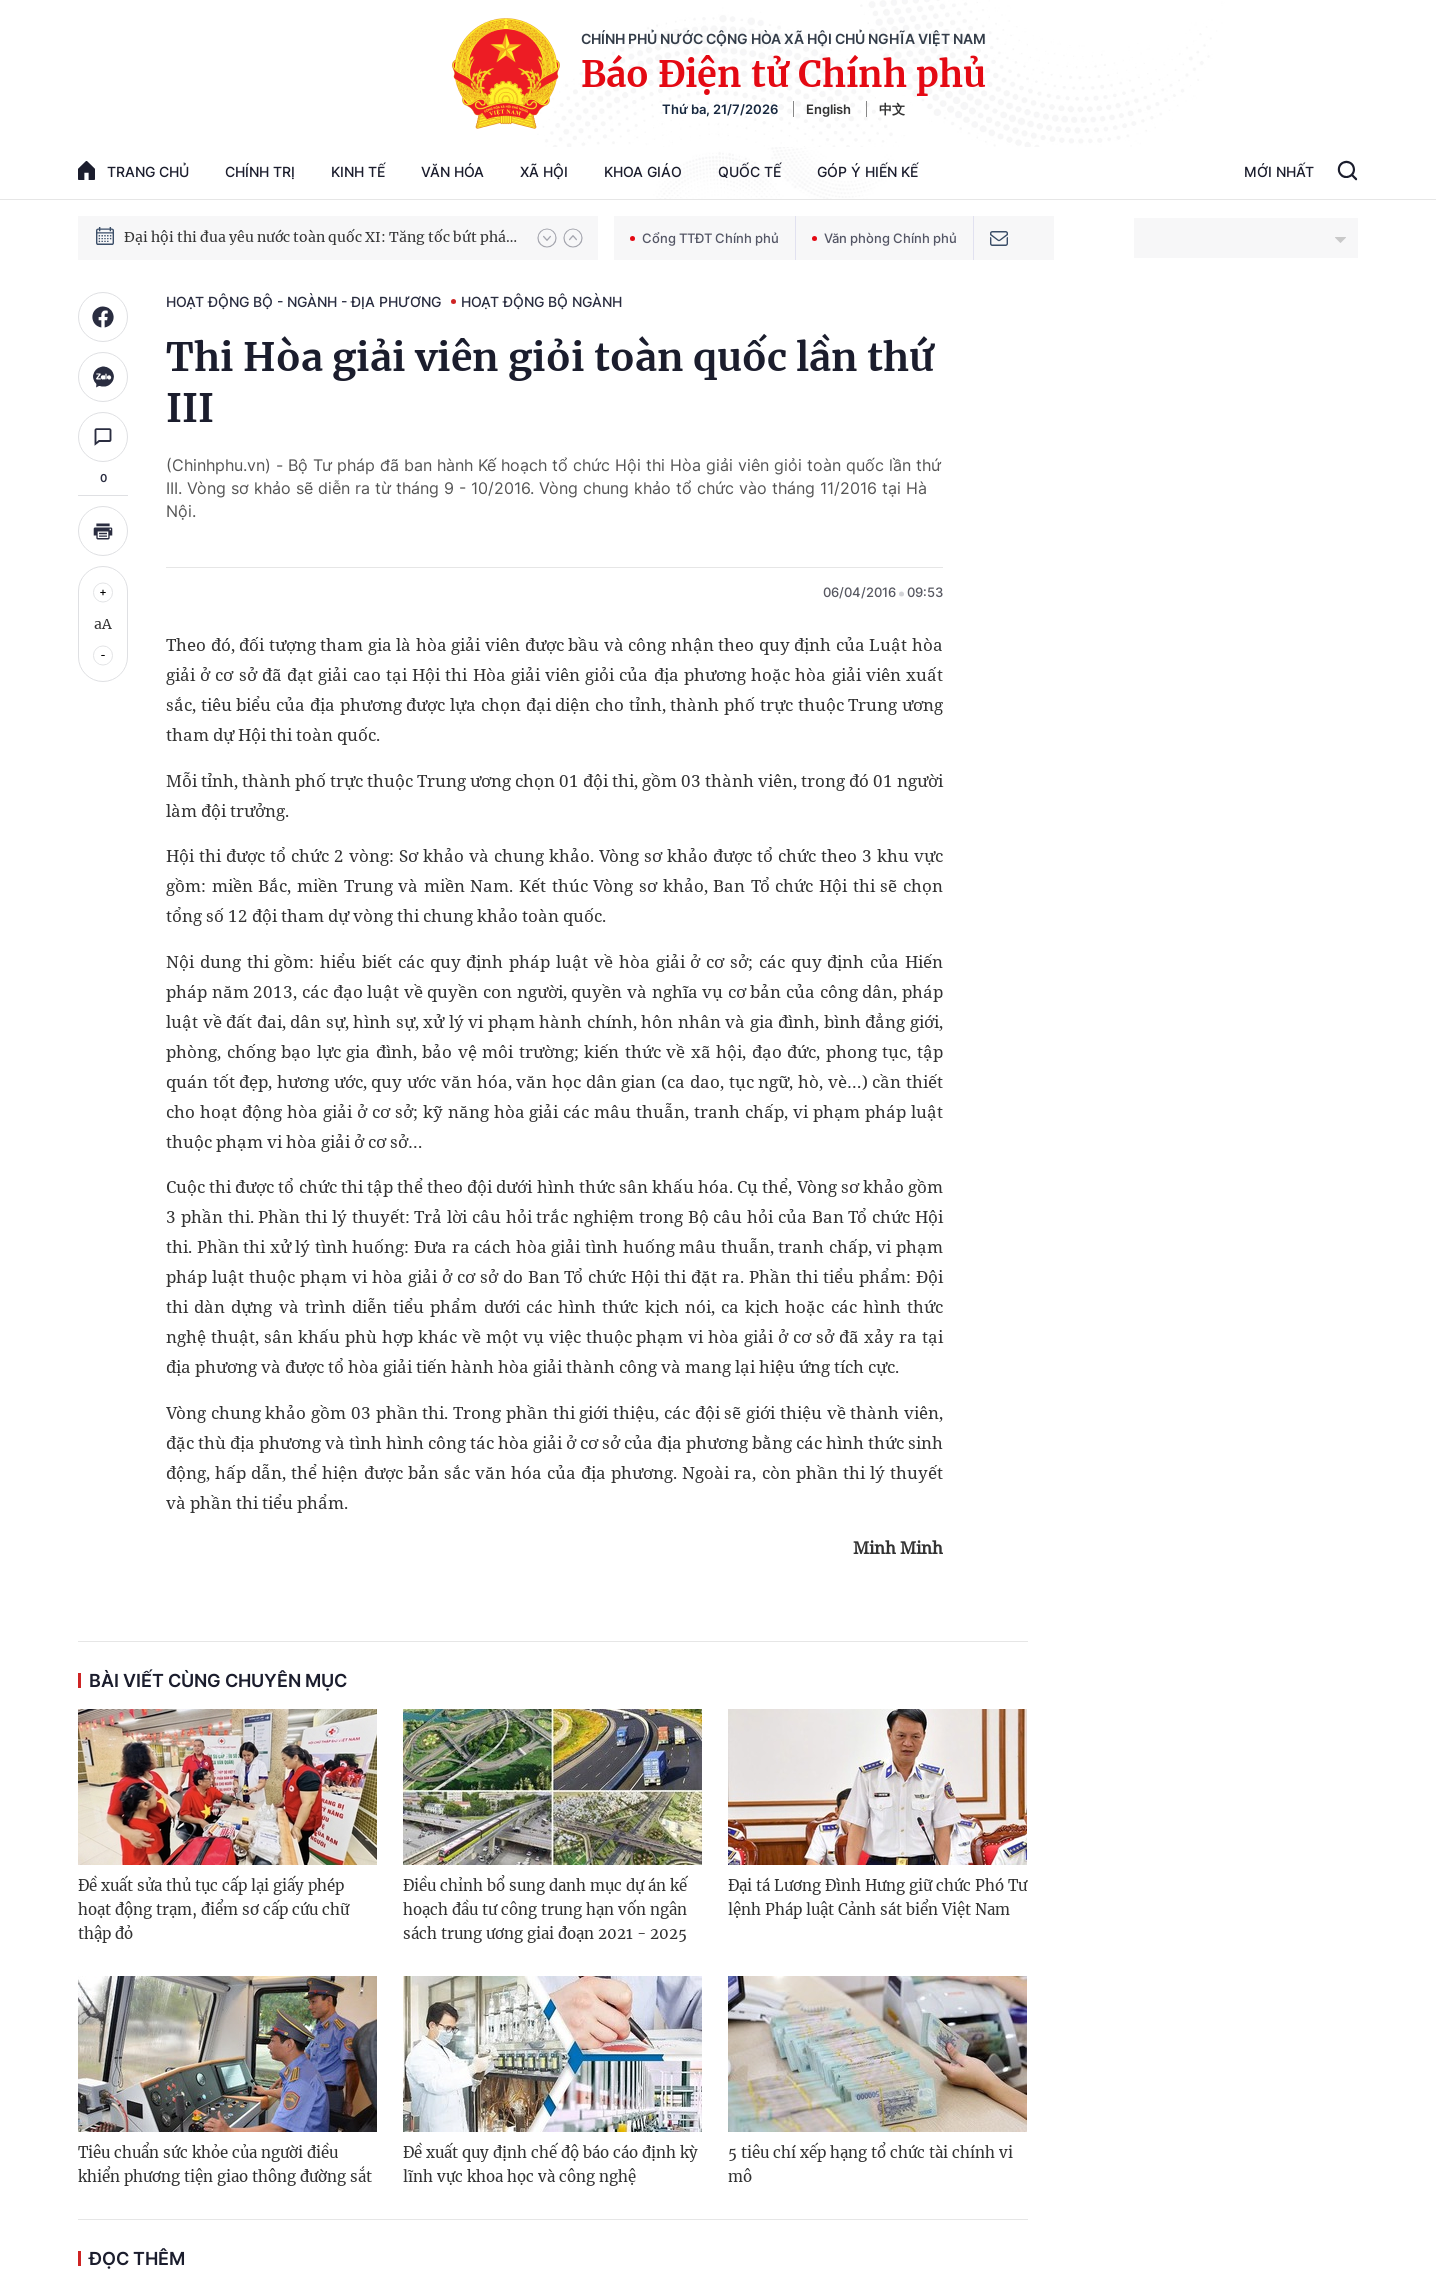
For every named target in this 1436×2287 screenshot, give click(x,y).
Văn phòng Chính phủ (884, 238)
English (828, 109)
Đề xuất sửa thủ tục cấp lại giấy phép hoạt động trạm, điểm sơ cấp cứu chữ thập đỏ (213, 1909)
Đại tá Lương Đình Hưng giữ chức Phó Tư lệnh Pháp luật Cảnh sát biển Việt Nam (877, 1897)
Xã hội (544, 171)
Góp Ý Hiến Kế (867, 171)
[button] (547, 238)
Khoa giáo (643, 171)
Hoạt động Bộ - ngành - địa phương (303, 301)
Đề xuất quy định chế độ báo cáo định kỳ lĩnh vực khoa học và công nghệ (550, 2164)
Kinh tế (358, 171)
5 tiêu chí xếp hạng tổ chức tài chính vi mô (870, 2164)
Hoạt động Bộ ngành (541, 301)
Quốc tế (749, 171)
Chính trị (260, 171)
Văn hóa (452, 171)
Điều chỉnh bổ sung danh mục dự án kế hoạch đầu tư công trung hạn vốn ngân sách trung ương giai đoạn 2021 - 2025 (545, 1909)
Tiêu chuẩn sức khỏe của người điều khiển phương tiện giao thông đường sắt (225, 2164)
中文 (892, 109)
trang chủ (133, 170)
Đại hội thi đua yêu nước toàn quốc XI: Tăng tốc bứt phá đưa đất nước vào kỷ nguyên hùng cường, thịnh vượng (321, 238)
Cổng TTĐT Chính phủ (704, 238)
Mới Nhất (1279, 171)
